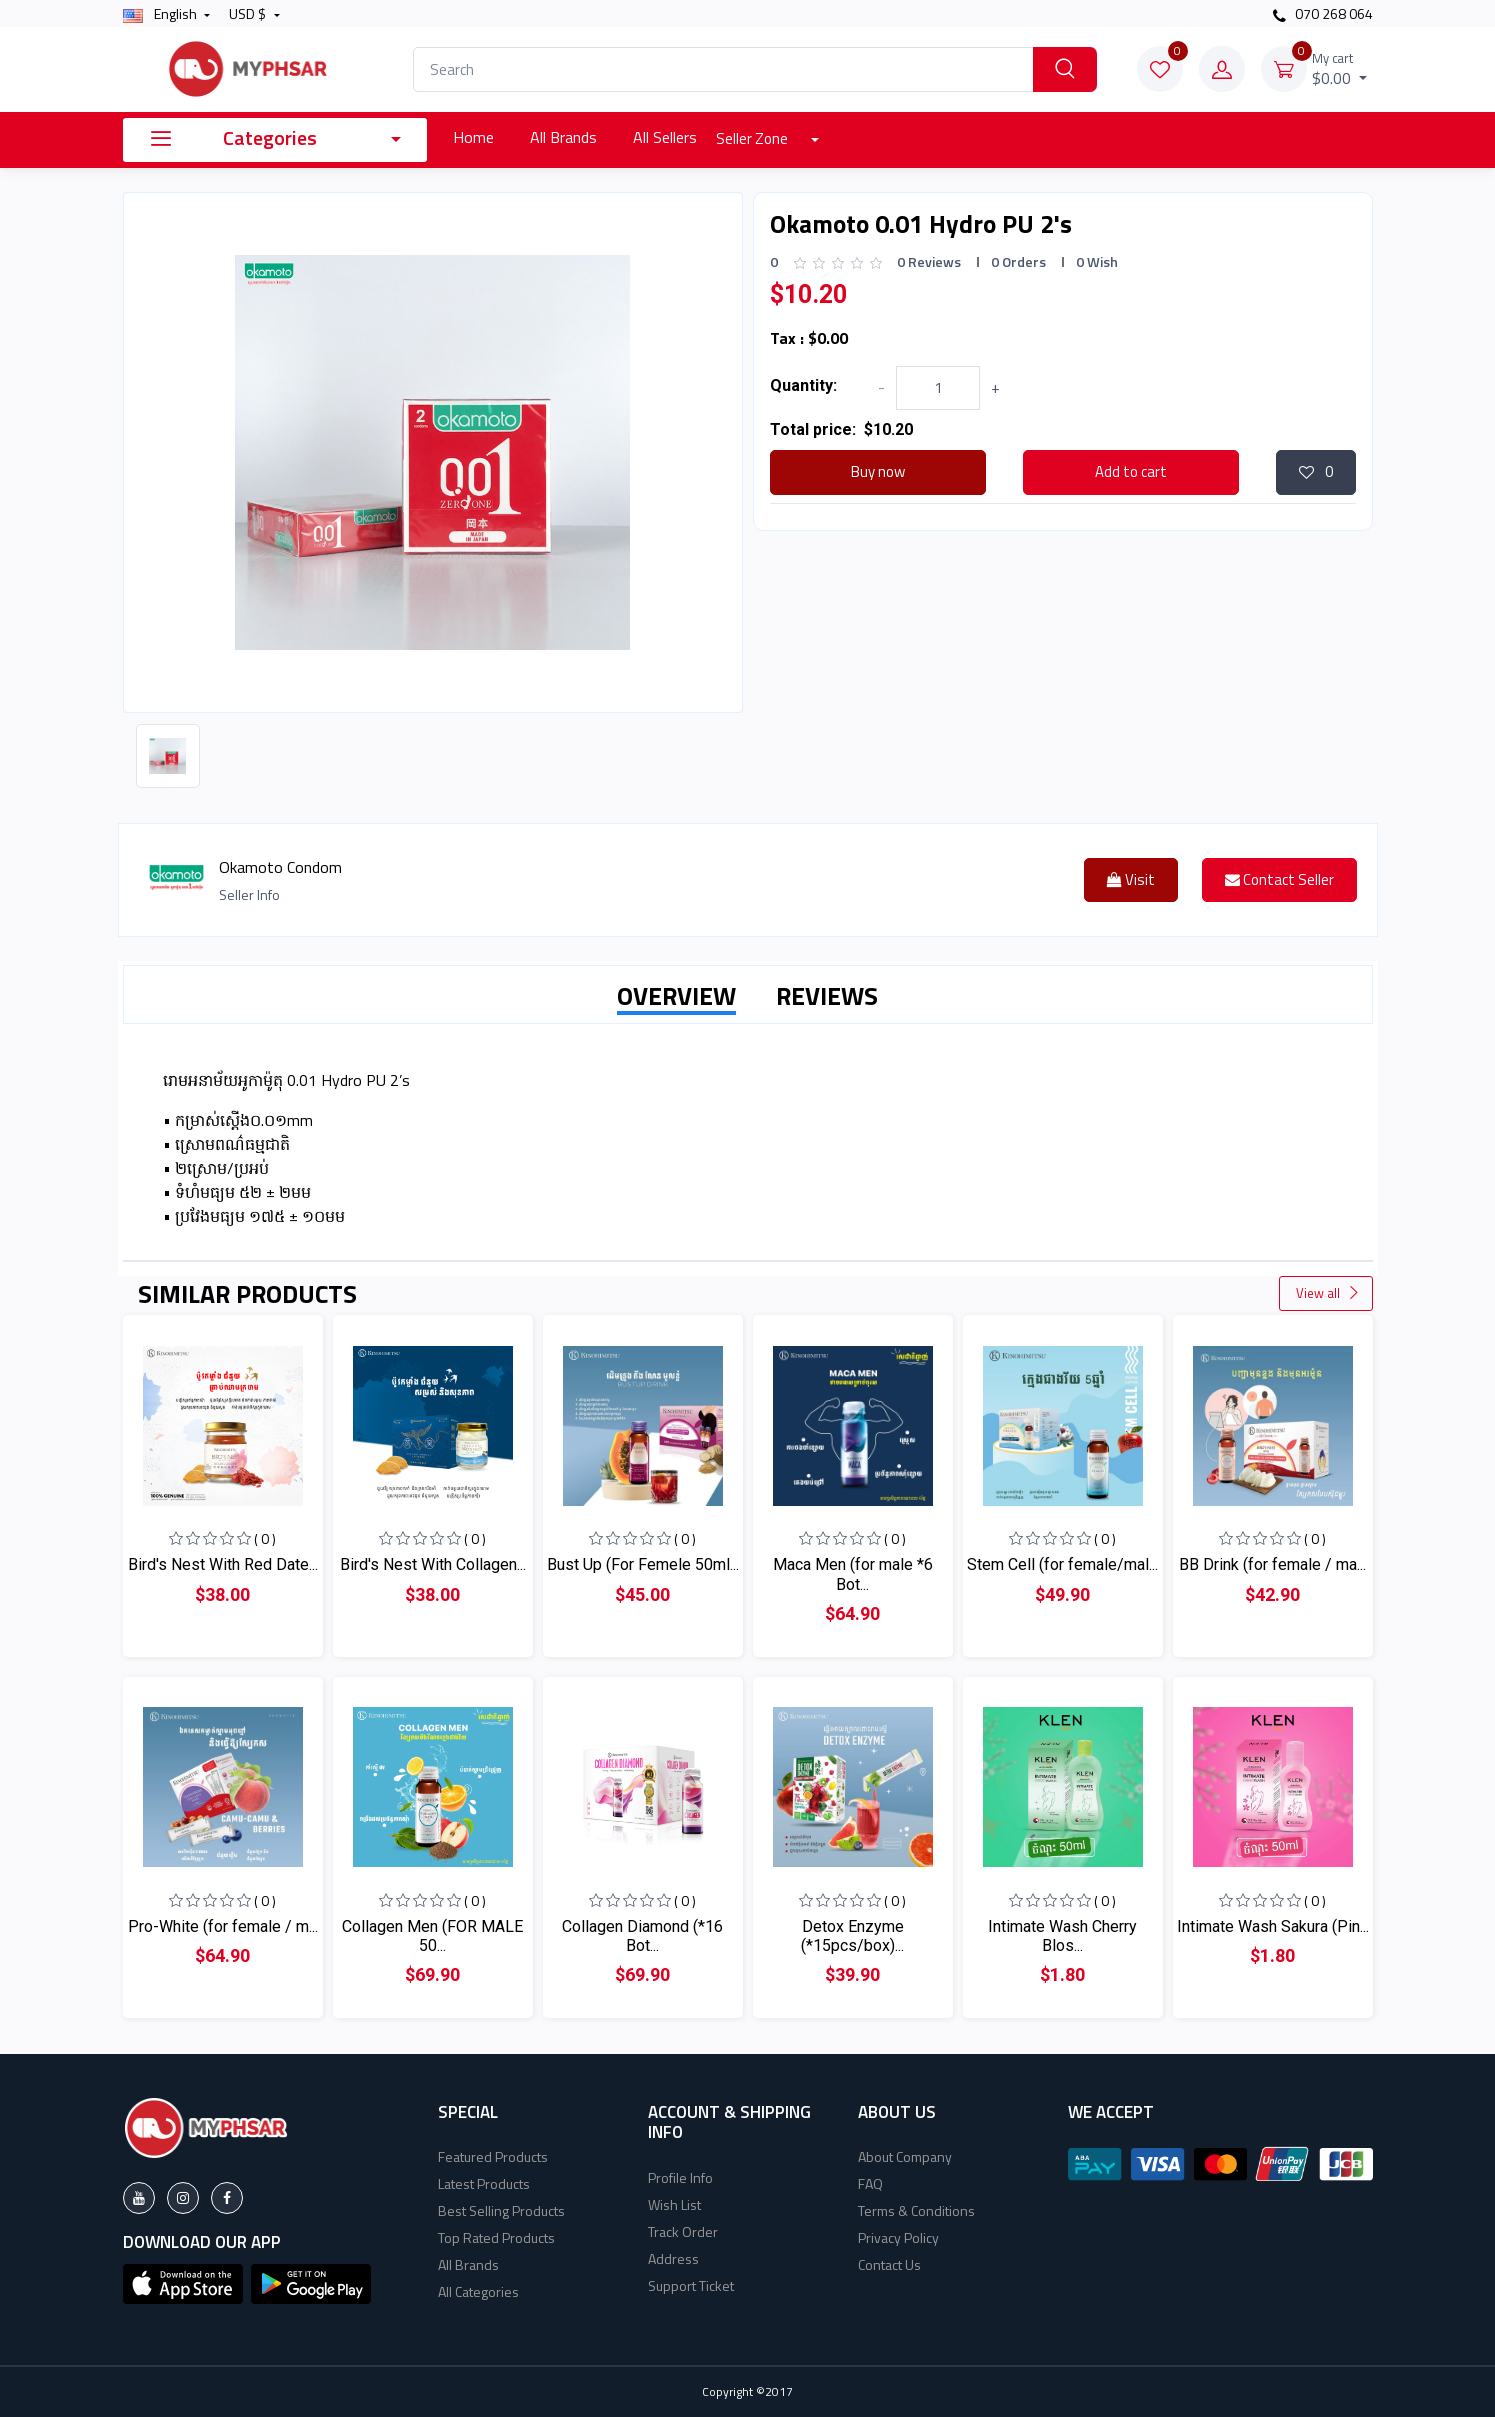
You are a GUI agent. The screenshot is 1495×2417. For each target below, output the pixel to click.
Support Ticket (691, 2285)
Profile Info (680, 2177)
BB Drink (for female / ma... (1272, 1564)
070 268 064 (1323, 13)
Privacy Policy (898, 2237)
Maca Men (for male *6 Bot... (853, 1574)
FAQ (870, 2183)
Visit (1131, 879)
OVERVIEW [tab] (676, 996)
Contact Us (889, 2264)
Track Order (683, 2231)
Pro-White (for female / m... (223, 1926)
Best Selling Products (501, 2210)
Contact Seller (1279, 879)
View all (1328, 1293)
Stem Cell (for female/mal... (1062, 1564)
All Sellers (665, 137)
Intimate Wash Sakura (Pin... (1273, 1926)
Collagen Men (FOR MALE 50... (432, 1936)
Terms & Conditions (916, 2210)
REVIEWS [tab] (827, 996)
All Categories (478, 2291)
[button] (183, 2282)
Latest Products (484, 2183)
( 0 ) (265, 1538)
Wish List (674, 2204)
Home (473, 137)
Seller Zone (753, 138)
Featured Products (493, 2156)
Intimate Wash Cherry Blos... (1062, 1936)
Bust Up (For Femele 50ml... (643, 1564)
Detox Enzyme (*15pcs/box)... (852, 1936)
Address (673, 2258)
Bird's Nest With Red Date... (223, 1564)
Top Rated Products (496, 2237)
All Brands (563, 137)
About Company (905, 2156)
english (161, 13)
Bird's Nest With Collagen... (433, 1564)
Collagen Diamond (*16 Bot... (642, 1936)
